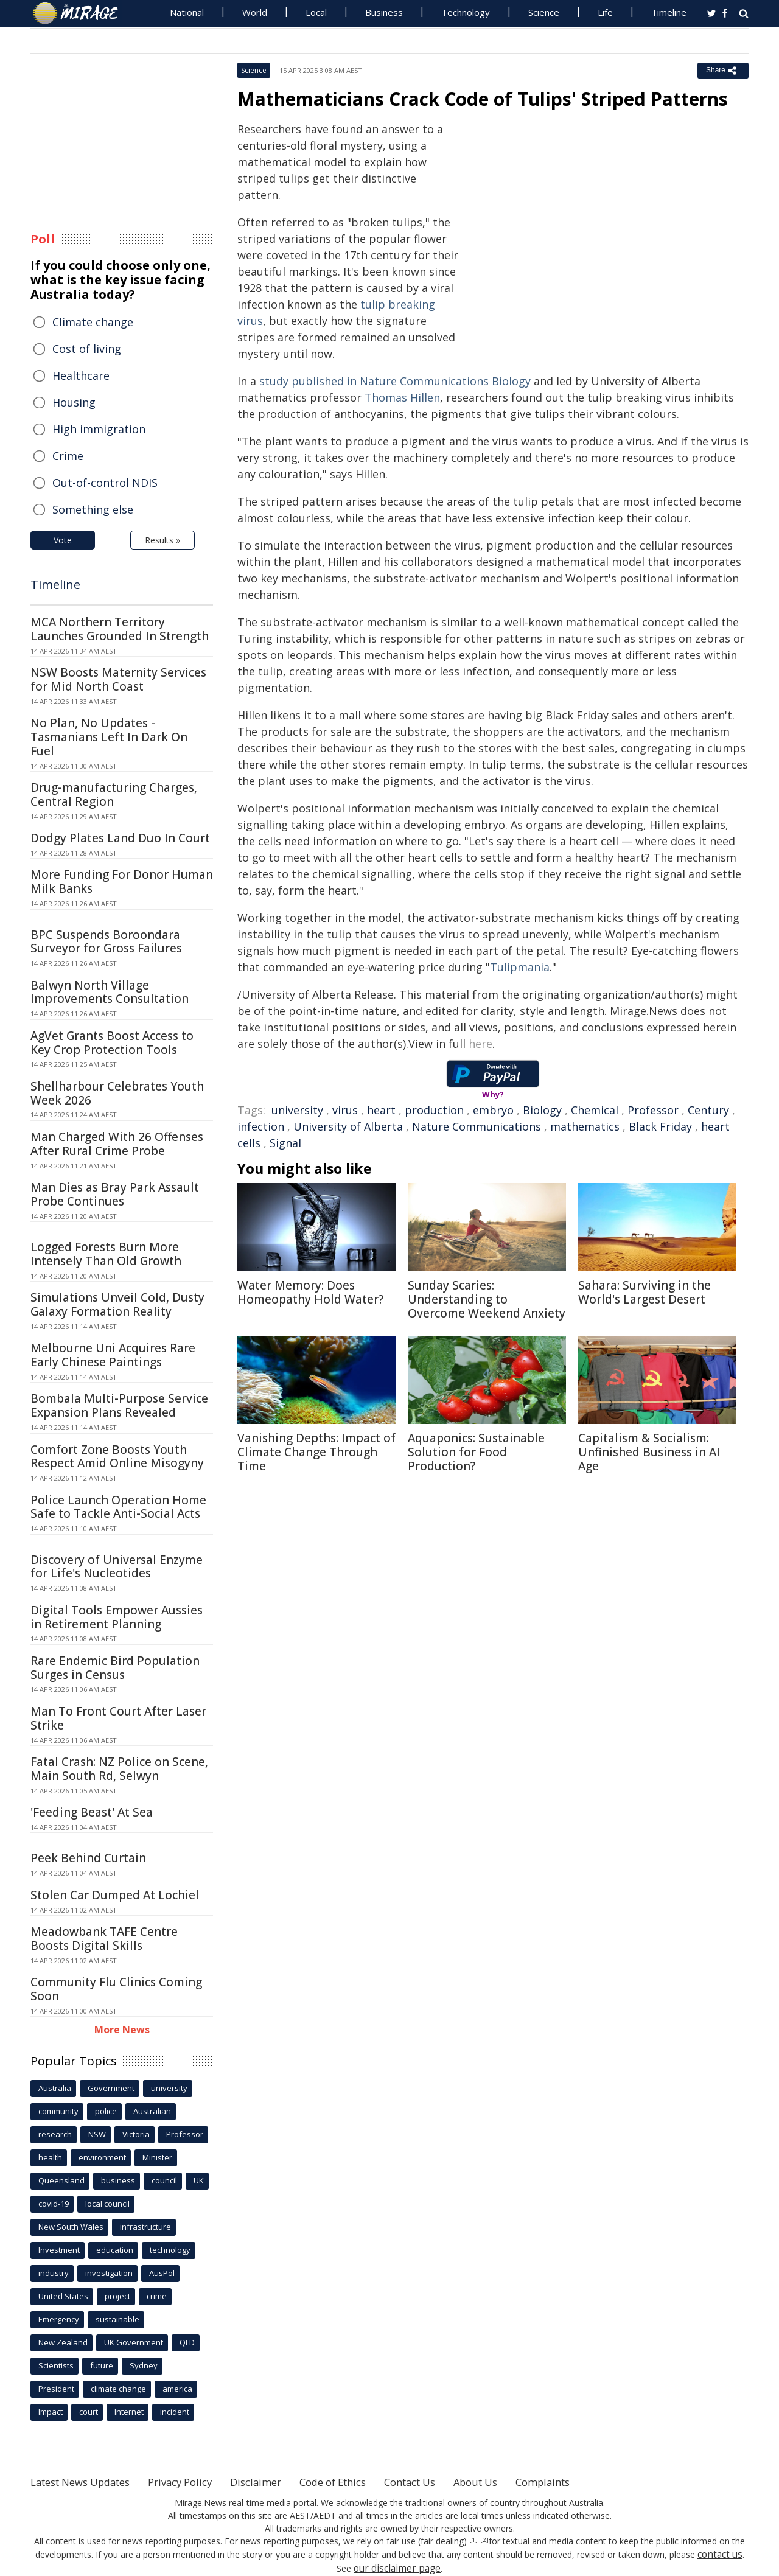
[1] (474, 2540)
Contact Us (446, 2481)
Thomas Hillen (402, 397)
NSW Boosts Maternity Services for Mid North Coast (118, 679)
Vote (63, 540)
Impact (50, 2411)
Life (605, 12)
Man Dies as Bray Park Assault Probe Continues (114, 1194)
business (118, 2180)
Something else (92, 509)
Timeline (668, 12)
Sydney (144, 2365)
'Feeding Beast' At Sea (91, 1812)
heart (381, 1110)
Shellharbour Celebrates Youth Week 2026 (117, 1093)
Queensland (61, 2180)
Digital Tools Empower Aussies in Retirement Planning (116, 1617)
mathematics (585, 1126)
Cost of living (86, 348)
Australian (152, 2111)
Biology (542, 1110)
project (117, 2296)
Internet (129, 2411)
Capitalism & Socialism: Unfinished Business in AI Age (649, 1452)
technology (170, 2249)
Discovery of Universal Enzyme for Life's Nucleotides (116, 1567)
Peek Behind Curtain (88, 1858)
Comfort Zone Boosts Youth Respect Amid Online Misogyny (117, 1456)
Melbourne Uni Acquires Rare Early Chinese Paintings (112, 1355)
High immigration (98, 429)
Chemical (594, 1110)
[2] (483, 2540)
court (88, 2411)
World (254, 12)
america (177, 2388)
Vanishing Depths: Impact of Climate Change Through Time (316, 1452)
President (56, 2388)
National (187, 12)
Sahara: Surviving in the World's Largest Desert (644, 1292)
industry (53, 2272)
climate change (118, 2388)
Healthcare (81, 375)
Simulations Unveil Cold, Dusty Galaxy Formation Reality (117, 1304)
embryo (493, 1110)
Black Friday (660, 1126)
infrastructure (145, 2226)
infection (260, 1126)
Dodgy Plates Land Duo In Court (120, 838)
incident (174, 2411)
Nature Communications (476, 1126)
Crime (67, 456)
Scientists (56, 2365)
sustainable (117, 2319)
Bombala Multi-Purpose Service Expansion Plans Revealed (119, 1405)
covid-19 (53, 2203)
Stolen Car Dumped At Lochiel (114, 1895)
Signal (285, 1143)
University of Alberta (348, 1126)
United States (63, 2296)
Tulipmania (520, 967)
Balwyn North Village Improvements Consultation (109, 992)
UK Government (133, 2342)
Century (708, 1110)
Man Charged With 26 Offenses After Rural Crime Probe (116, 1144)
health (50, 2157)
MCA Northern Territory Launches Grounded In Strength (119, 629)
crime (157, 2296)
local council (107, 2203)
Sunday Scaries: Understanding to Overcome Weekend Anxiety (486, 1299)
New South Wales (70, 2226)
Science (543, 12)
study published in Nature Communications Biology (395, 381)
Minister (157, 2157)
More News (122, 2029)
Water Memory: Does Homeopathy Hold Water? (310, 1292)
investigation (109, 2272)
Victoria (136, 2134)
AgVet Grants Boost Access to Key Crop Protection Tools (112, 1043)
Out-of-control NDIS (105, 482)
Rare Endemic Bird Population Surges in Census (115, 1668)
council (164, 2180)
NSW (97, 2134)
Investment (59, 2249)
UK (199, 2180)
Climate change (92, 322)
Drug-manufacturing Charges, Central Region (113, 794)
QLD (187, 2342)
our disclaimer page (397, 2566)
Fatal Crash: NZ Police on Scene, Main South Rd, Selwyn (119, 1769)
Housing (74, 402)
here (480, 1043)
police (106, 2111)
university (297, 1110)
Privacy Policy (197, 2481)
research (55, 2134)
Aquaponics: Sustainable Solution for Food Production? (476, 1452)
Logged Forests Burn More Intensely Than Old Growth (105, 1254)
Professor (653, 1110)
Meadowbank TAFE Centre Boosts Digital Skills (104, 1938)
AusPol (162, 2272)
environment (102, 2157)
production (434, 1110)
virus (345, 1110)
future (101, 2365)
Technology (465, 12)
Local (316, 12)
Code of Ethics (361, 2481)
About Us (518, 2481)
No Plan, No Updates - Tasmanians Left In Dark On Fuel (108, 737)
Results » (162, 540)
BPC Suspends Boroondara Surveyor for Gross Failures (106, 942)
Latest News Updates (87, 2481)
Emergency (58, 2319)
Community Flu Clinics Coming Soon (116, 1989)
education (114, 2249)
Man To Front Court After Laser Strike (118, 1718)
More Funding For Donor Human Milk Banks (121, 881)
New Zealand (63, 2342)
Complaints (592, 2481)
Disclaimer (278, 2481)
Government (111, 2087)
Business (384, 12)
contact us (720, 2554)
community (58, 2111)
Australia (54, 2087)
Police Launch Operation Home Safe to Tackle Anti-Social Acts (118, 1507)
